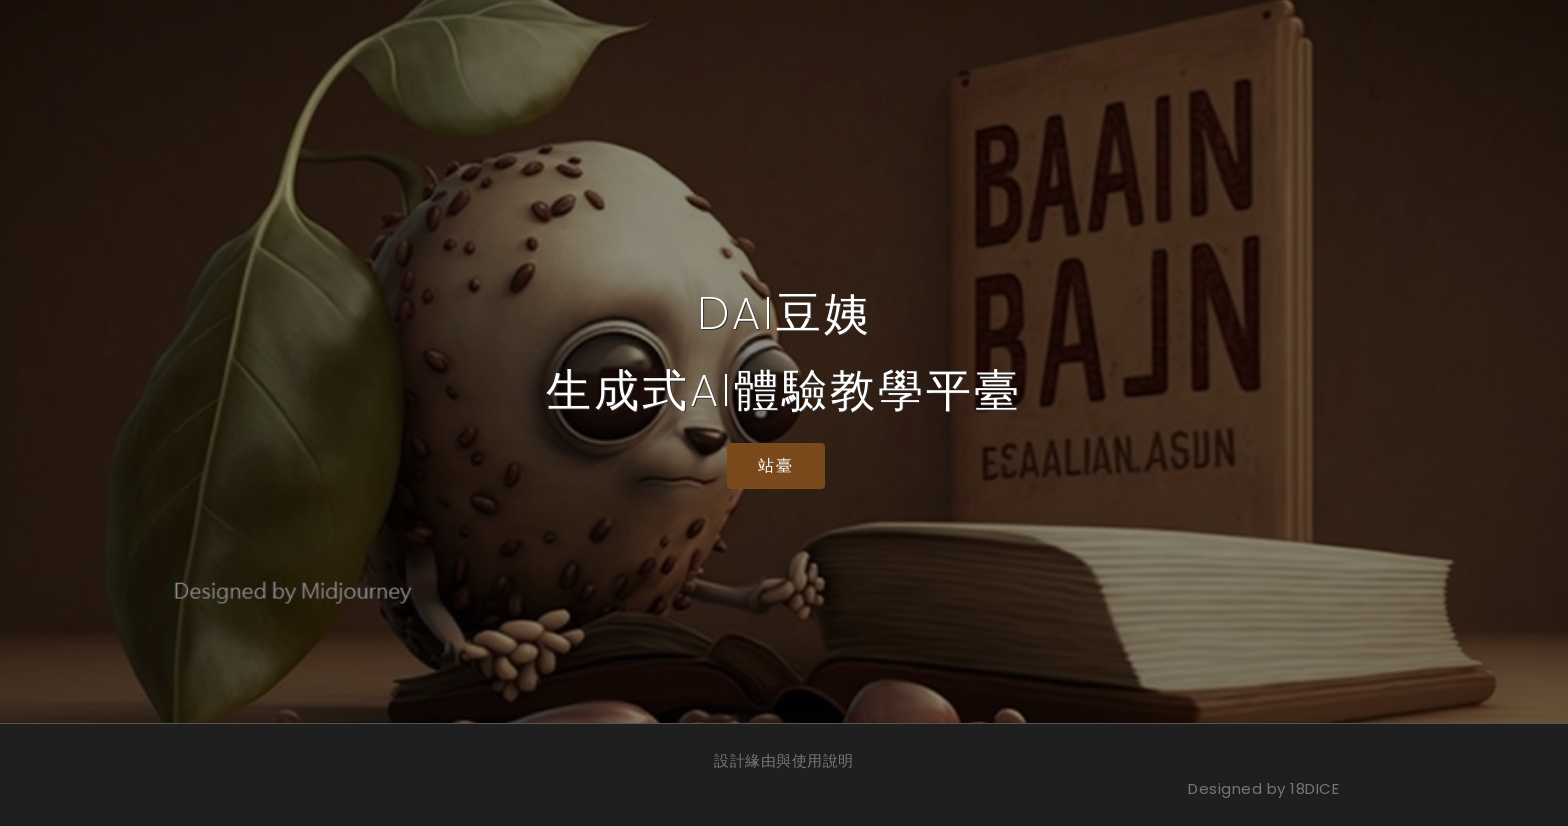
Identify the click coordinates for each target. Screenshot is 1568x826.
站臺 (776, 465)
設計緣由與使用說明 (784, 760)
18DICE (1314, 788)
